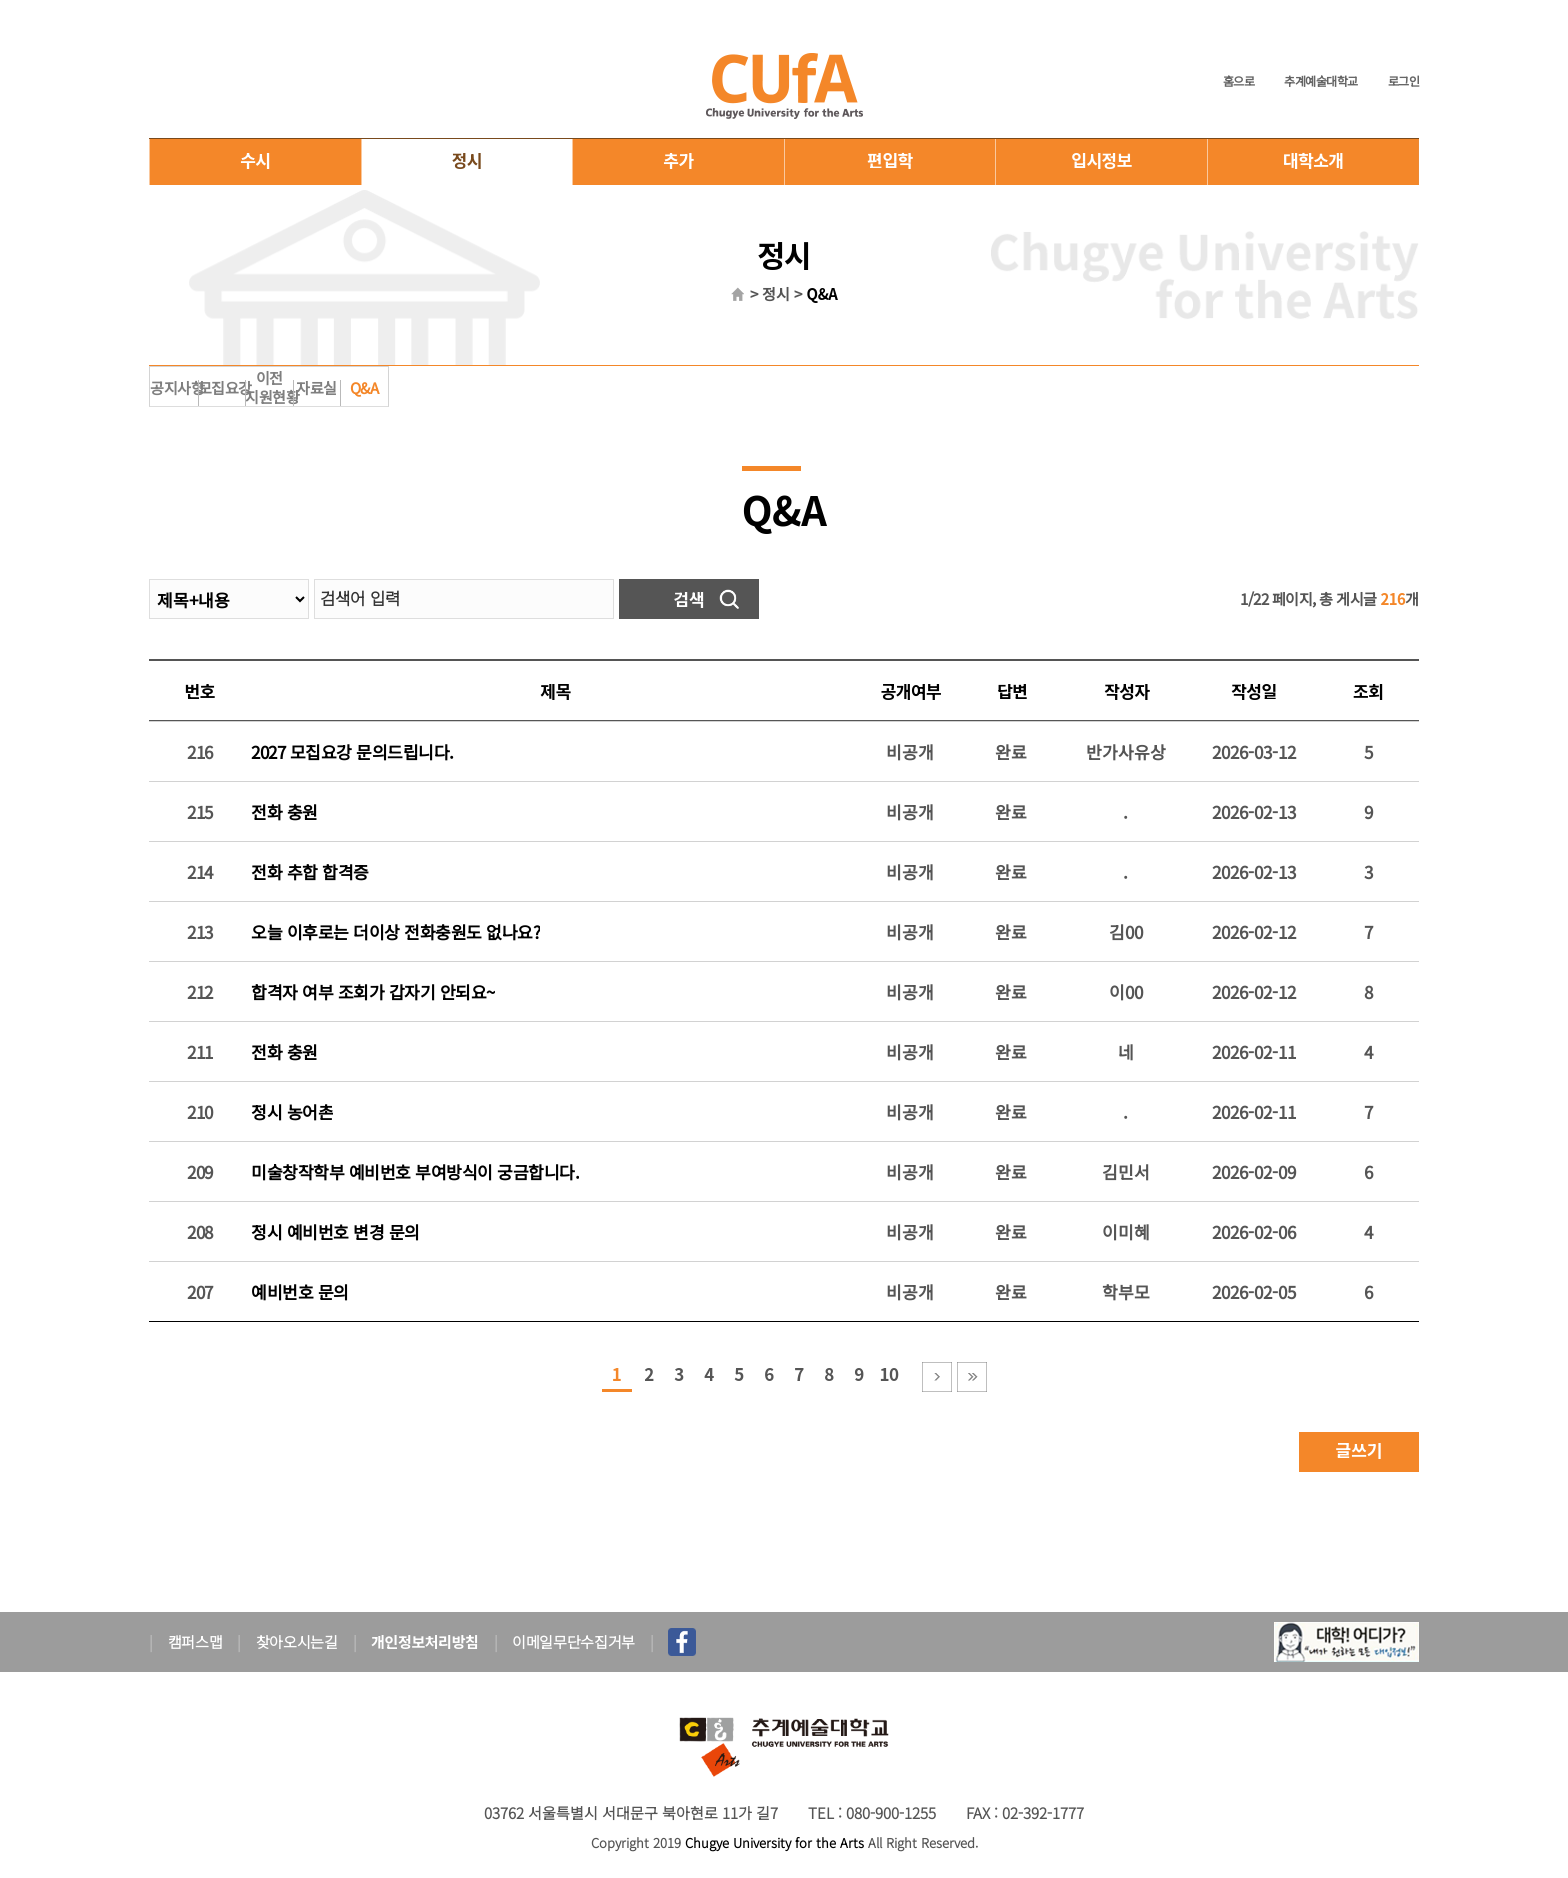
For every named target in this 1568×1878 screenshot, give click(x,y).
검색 (688, 598)
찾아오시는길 (297, 1641)
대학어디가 (1346, 1642)
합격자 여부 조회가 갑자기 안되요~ (373, 991)
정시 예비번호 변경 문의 (335, 1231)
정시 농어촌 (292, 1111)
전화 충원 (284, 811)
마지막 (972, 1377)
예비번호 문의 (300, 1291)
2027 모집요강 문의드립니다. (352, 751)
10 (888, 1374)
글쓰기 (1359, 1449)
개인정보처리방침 (424, 1641)
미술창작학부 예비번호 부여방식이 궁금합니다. (415, 1171)
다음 (937, 1377)
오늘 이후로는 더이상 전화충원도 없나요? (395, 931)
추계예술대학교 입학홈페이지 (784, 85)
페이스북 (682, 1642)
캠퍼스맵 (195, 1641)
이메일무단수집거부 (573, 1641)
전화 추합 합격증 (310, 871)
